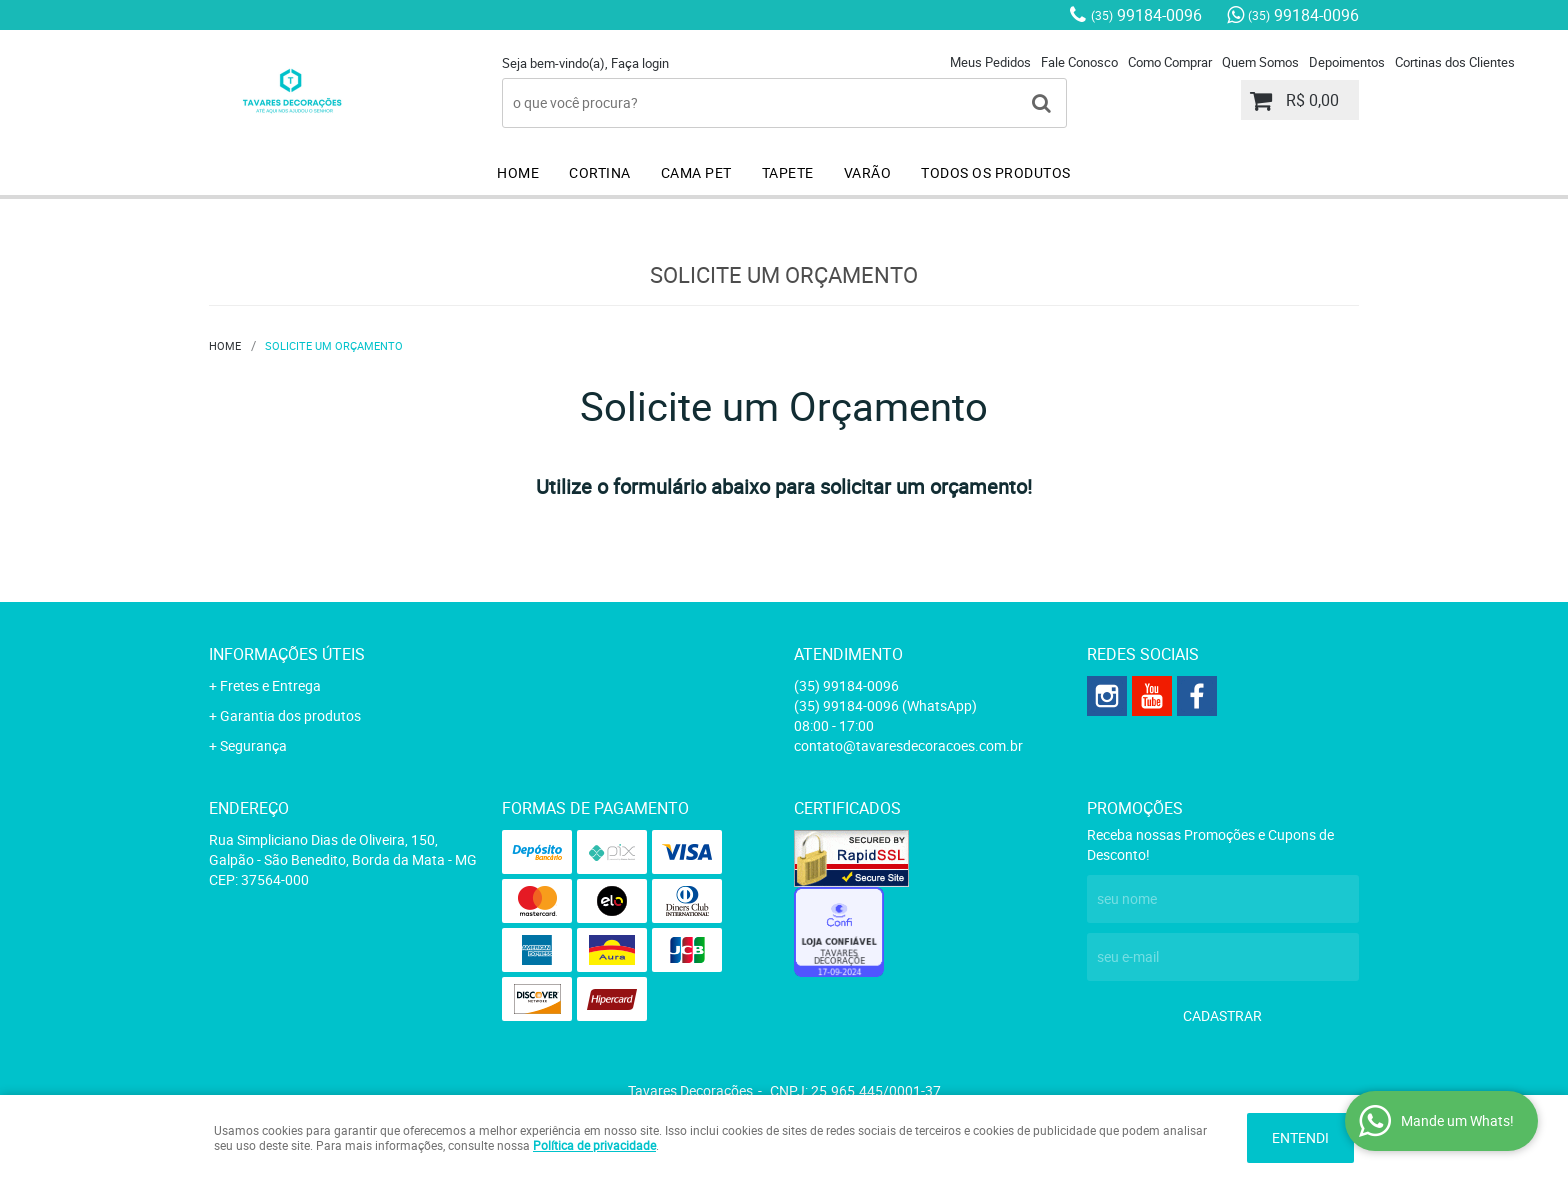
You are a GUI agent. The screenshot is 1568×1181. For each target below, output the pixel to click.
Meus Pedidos (990, 62)
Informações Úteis (287, 654)
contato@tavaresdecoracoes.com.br (908, 745)
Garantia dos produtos (290, 715)
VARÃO (868, 172)
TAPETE (788, 172)
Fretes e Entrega (270, 685)
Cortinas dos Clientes (1455, 62)
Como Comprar (1170, 62)
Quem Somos (1260, 62)
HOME (518, 172)
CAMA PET (696, 172)
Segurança (253, 745)
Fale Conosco (1079, 62)
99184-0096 (1146, 15)
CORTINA (600, 172)
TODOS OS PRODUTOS (996, 172)
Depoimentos (1347, 62)
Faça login (640, 63)
